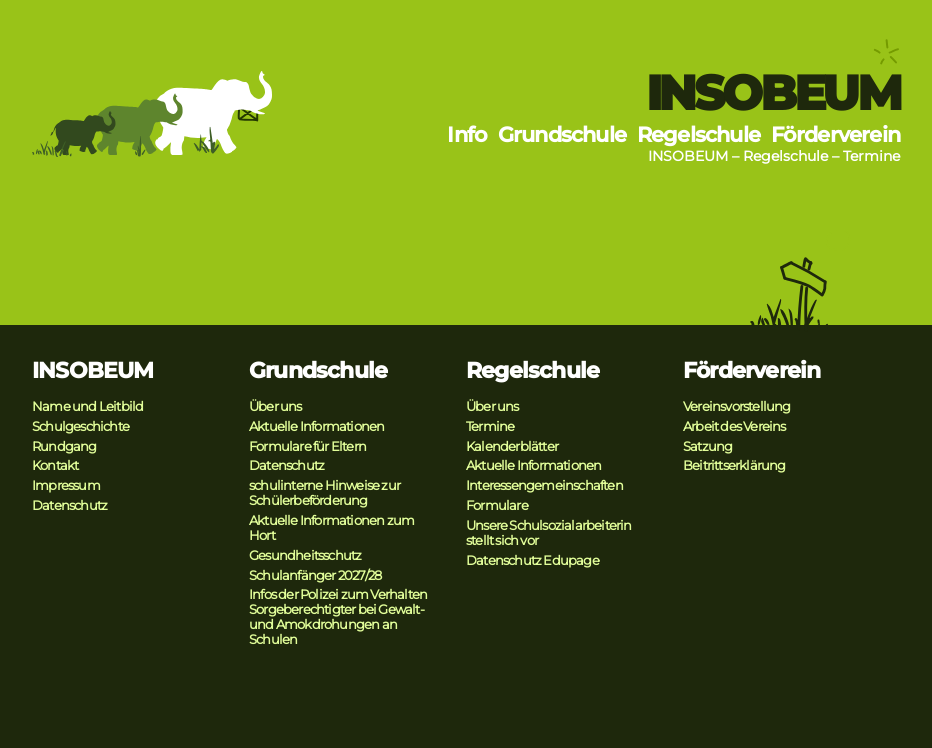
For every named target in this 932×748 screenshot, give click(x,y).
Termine (871, 156)
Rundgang (64, 446)
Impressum (66, 485)
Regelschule (698, 134)
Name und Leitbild (87, 406)
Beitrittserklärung (734, 465)
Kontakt (55, 465)
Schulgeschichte (80, 426)
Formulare (497, 505)
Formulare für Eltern (307, 446)
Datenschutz (69, 505)
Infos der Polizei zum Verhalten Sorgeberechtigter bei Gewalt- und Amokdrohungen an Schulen (338, 617)
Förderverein (835, 134)
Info (467, 134)
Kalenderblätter (512, 446)
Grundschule (562, 134)
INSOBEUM (773, 93)
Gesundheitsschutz (305, 555)
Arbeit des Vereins (734, 426)
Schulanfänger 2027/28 (315, 575)
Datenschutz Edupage (532, 560)
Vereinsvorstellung (737, 406)
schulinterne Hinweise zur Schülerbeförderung (324, 493)
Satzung (707, 446)
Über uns (275, 406)
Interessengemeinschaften (544, 485)
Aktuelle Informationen (316, 426)
